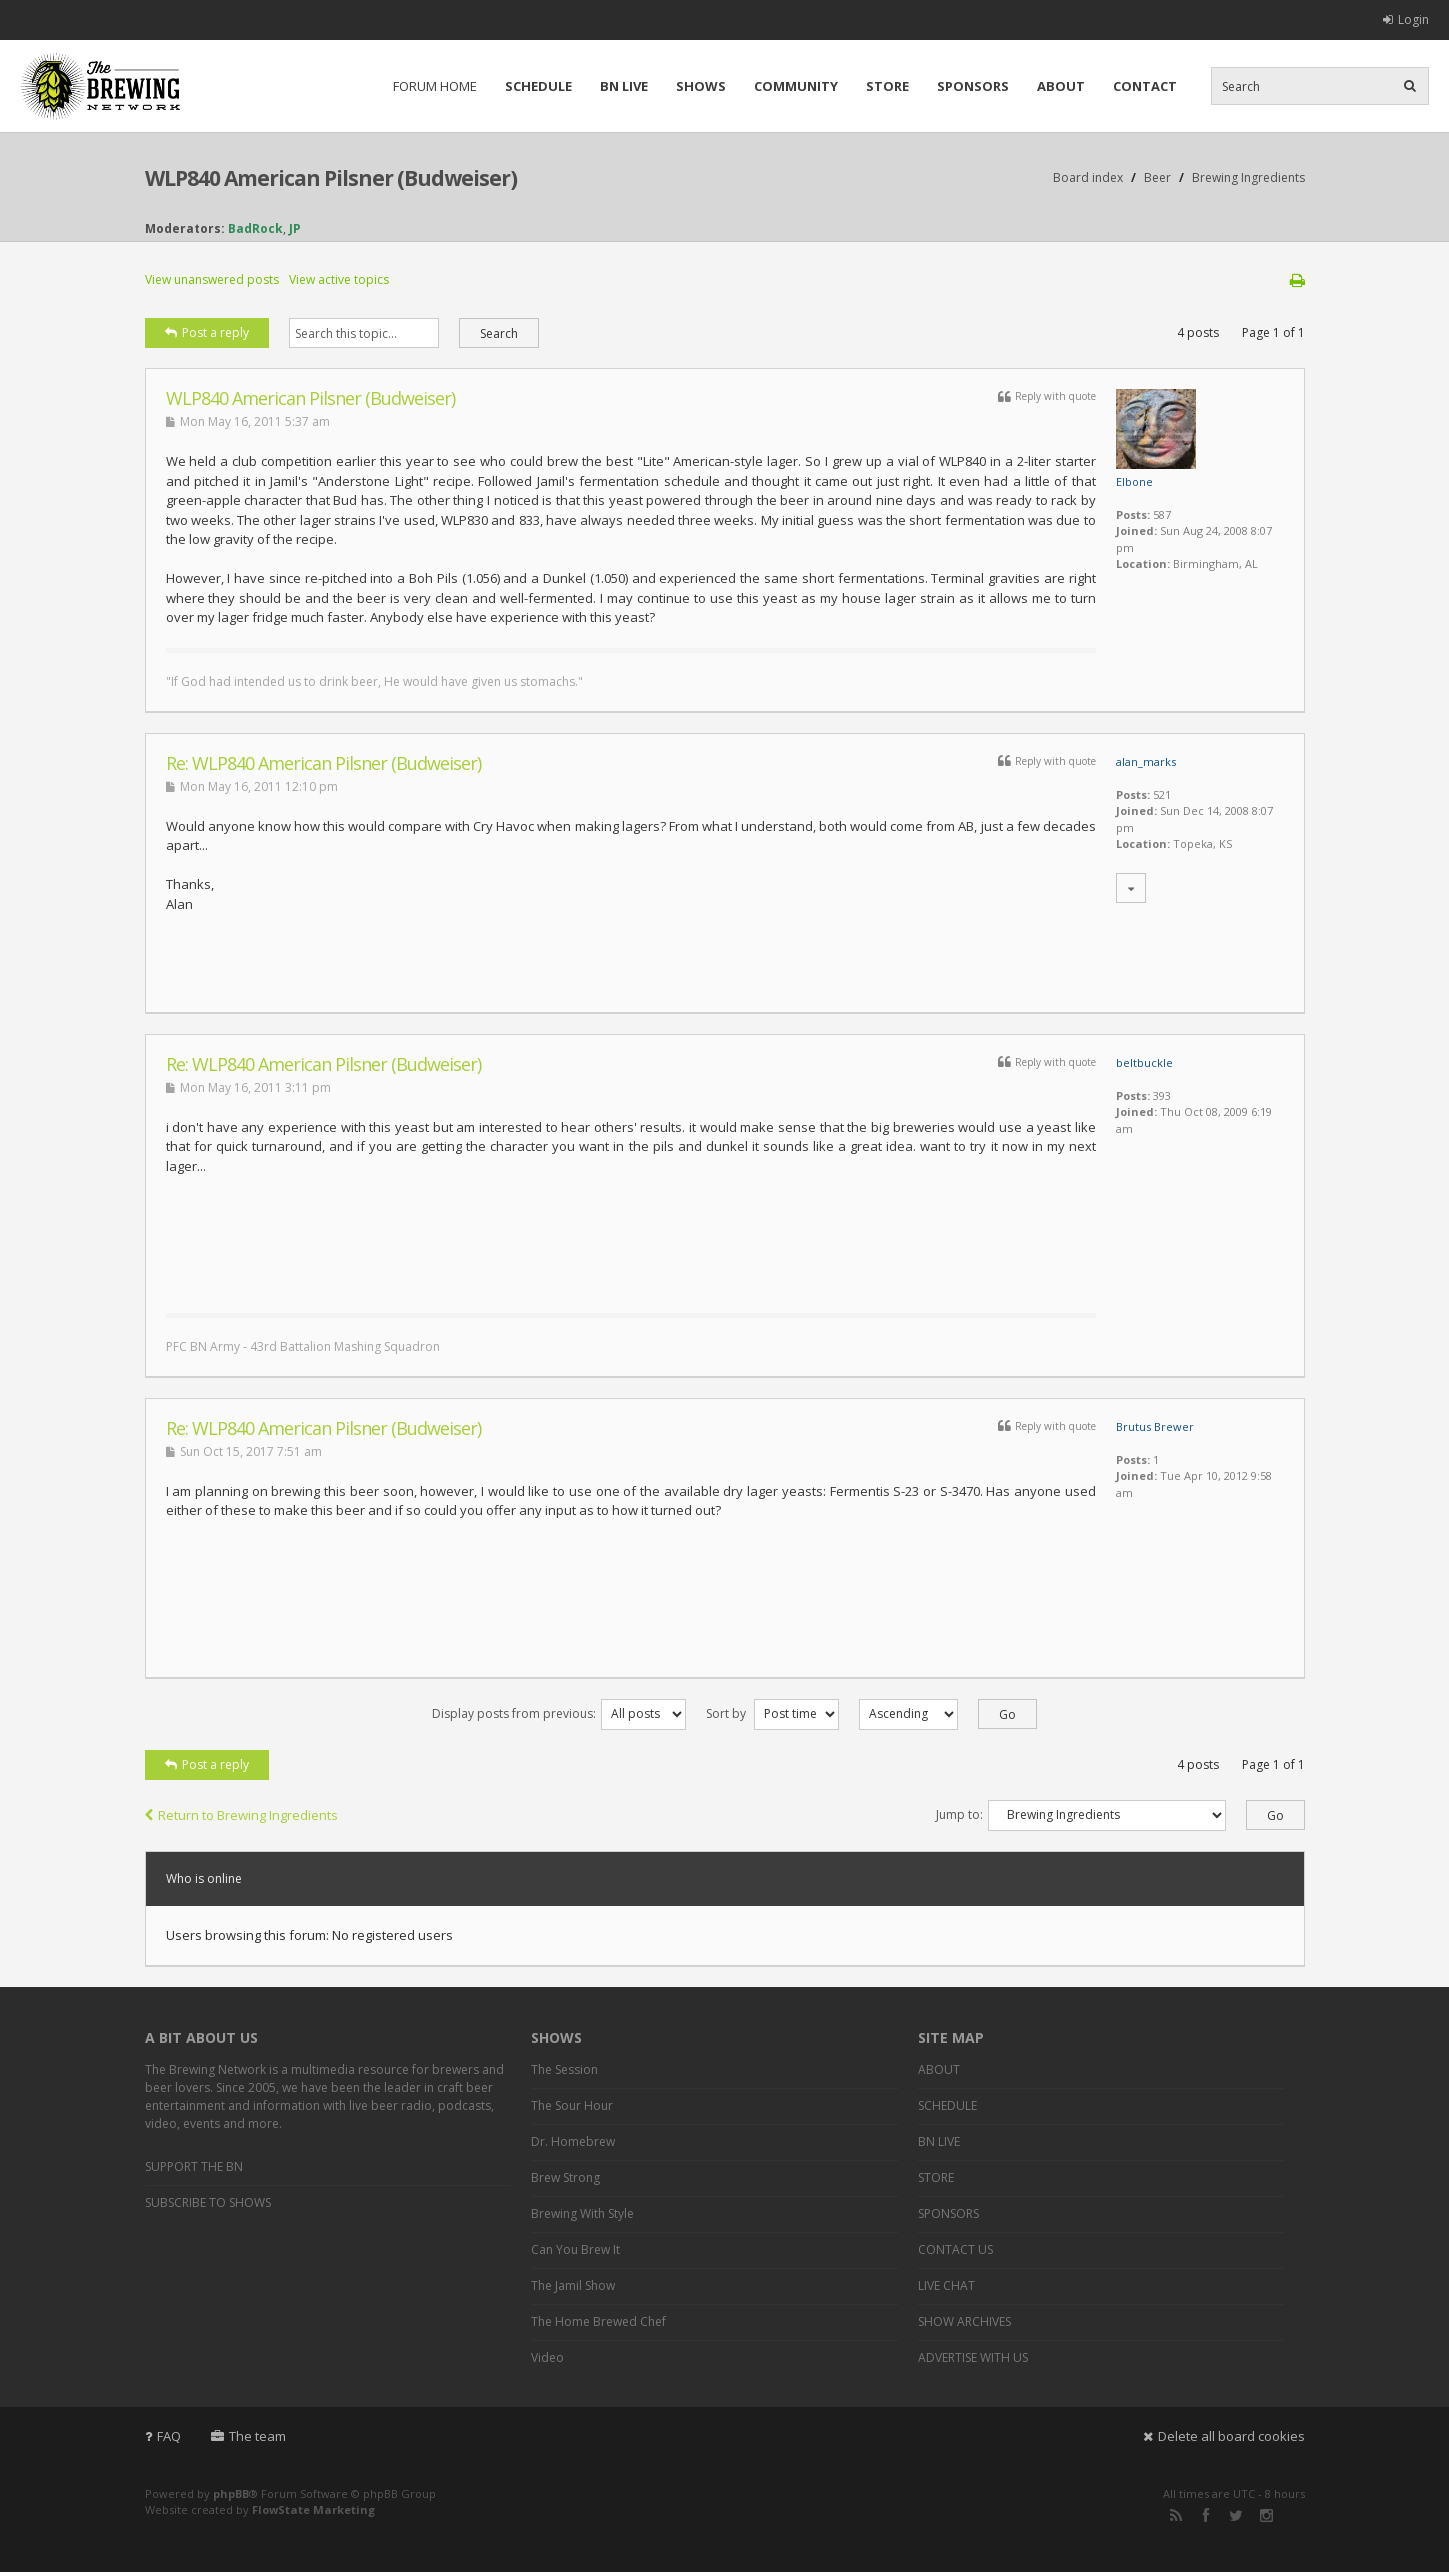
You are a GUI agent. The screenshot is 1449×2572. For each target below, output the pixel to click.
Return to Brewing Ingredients (241, 1815)
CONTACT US (955, 2249)
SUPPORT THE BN (194, 2166)
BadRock (255, 228)
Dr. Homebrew (573, 2141)
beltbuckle (1144, 1062)
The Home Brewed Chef (598, 2321)
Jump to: (959, 1814)
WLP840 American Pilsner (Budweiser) (331, 178)
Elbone (1134, 481)
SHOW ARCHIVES (964, 2321)
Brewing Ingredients (1248, 177)
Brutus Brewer (1155, 1426)
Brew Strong (565, 2177)
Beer (1157, 177)
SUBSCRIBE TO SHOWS (208, 2202)
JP (295, 228)
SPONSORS (973, 86)
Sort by (772, 1713)
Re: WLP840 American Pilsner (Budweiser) (323, 763)
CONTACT (1145, 86)
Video (547, 2357)
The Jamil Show (573, 2285)
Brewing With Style (582, 2213)
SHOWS (701, 86)
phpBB (231, 2493)
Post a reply (207, 332)
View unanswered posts (212, 279)
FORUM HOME (435, 86)
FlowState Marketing (313, 2509)
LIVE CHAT (946, 2285)
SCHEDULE (538, 86)
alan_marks (1146, 761)
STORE (887, 86)
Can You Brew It (575, 2249)
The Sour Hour (572, 2105)
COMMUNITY (796, 86)
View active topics (339, 279)
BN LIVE (624, 86)
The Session (564, 2069)
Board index (1088, 177)
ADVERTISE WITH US (973, 2357)
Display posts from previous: (559, 1713)
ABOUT (1061, 86)
